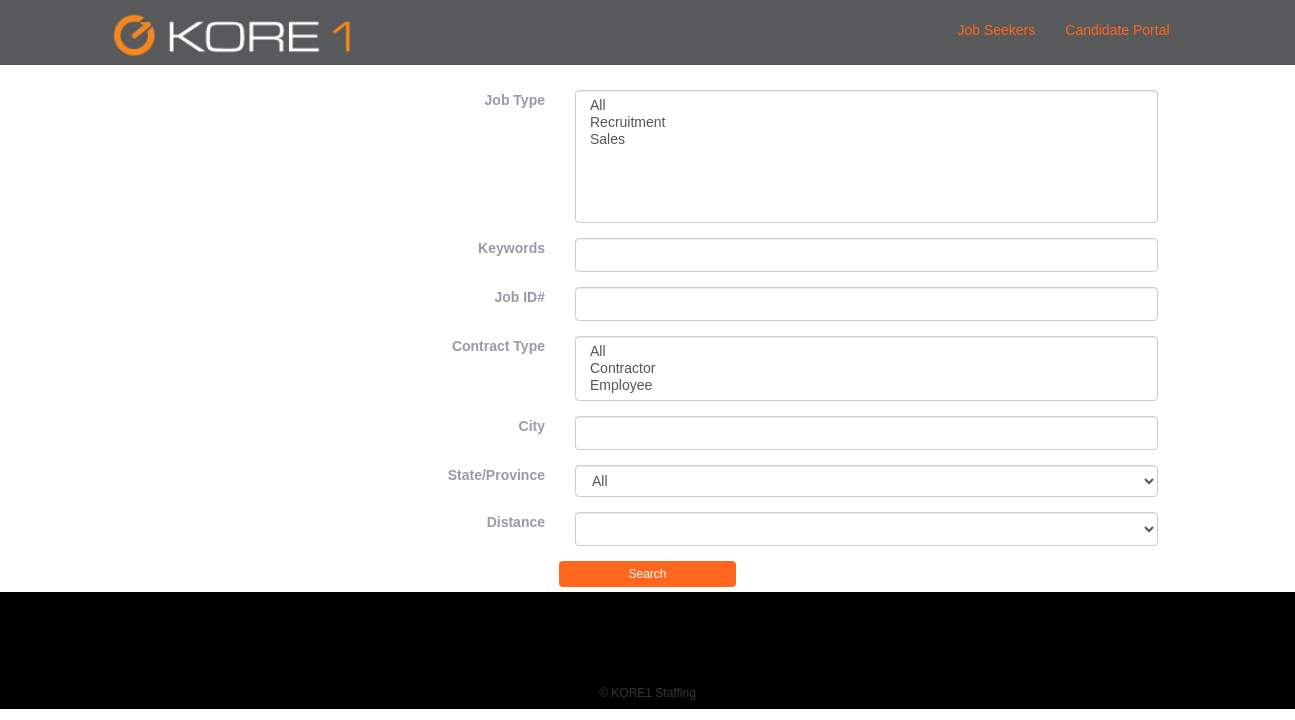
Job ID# (519, 297)
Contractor (866, 368)
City (532, 426)
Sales (866, 139)
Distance (516, 522)
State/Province (496, 475)
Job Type (515, 100)
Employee (866, 385)
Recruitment (866, 122)
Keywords (511, 248)
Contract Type (498, 346)
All (866, 105)
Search (647, 574)
